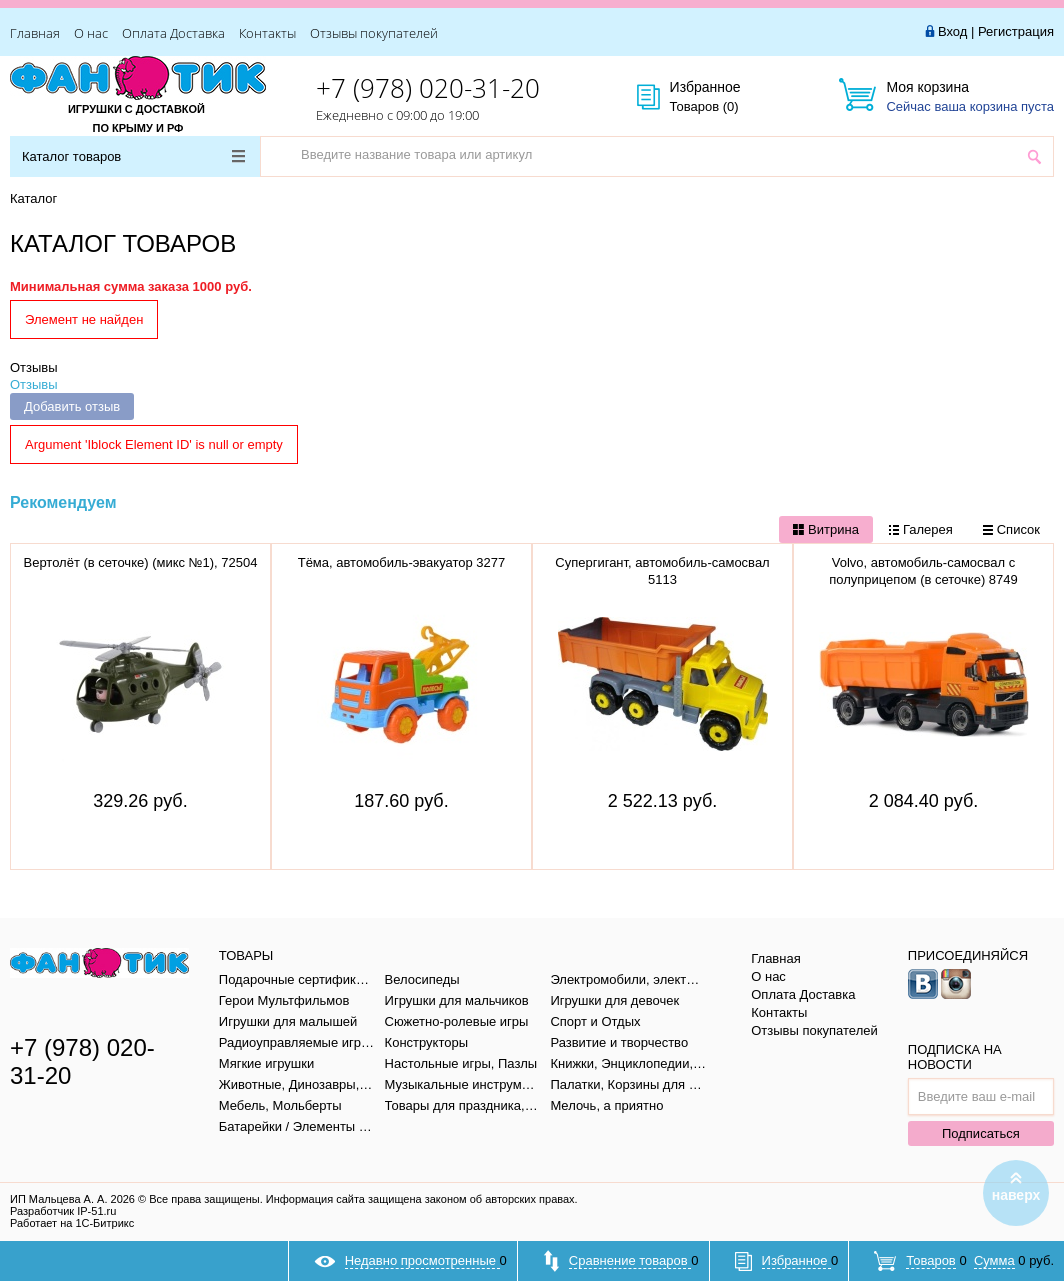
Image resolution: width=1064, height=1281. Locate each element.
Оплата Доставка (173, 33)
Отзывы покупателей (374, 33)
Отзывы (34, 367)
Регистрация (1016, 31)
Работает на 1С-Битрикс (72, 1223)
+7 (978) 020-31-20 (428, 88)
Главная (35, 33)
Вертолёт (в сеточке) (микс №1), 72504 (140, 562)
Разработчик (63, 1211)
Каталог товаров (133, 156)
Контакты (267, 33)
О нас (91, 33)
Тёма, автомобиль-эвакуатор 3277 (402, 562)
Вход (952, 31)
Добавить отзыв (72, 406)
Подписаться (981, 1133)
